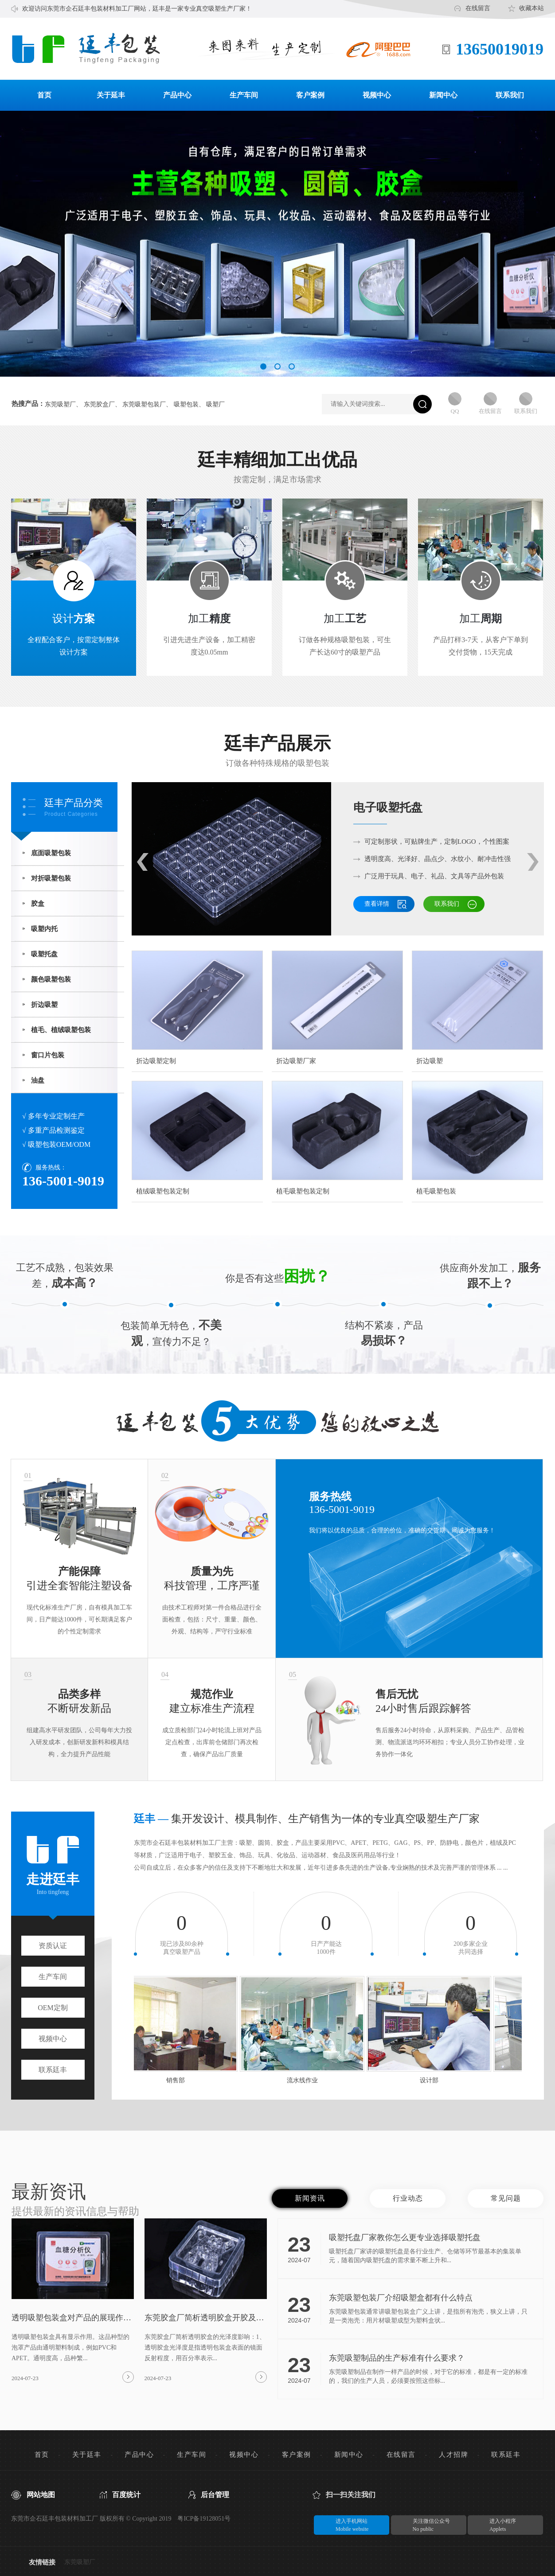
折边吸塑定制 (156, 1060)
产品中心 (177, 95)
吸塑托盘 (44, 954)
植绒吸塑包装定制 (162, 1191)
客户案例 (310, 95)
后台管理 (215, 2494)
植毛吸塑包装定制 (302, 1191)
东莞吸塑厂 (60, 404)
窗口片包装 (47, 1055)
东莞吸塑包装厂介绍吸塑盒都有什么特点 (401, 2297)
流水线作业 (305, 2080)
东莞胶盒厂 (99, 404)
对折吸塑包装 (51, 878)
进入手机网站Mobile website (342, 2525)
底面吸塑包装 (51, 853)
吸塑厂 (215, 404)
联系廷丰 (53, 2069)
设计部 (432, 2080)
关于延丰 (111, 95)
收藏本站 (531, 8)
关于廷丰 (87, 2454)
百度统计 (126, 2494)
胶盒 (37, 903)
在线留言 (477, 8)
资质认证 (53, 1945)
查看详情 (376, 903)
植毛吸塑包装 (436, 1191)
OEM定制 (53, 2007)
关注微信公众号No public (421, 2525)
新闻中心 (443, 95)
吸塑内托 (44, 928)
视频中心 (377, 95)
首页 (44, 95)
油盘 (37, 1080)
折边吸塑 (44, 1004)
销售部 (179, 2080)
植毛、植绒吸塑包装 (61, 1029)
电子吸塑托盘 (387, 807)
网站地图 (41, 2494)
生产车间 (244, 95)
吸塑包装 (186, 404)
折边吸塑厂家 (296, 1060)
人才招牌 (453, 2454)
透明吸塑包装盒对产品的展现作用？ (67, 2318)
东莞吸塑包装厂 (144, 404)
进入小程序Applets (492, 2525)
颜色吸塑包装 (51, 979)
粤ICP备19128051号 (204, 2518)
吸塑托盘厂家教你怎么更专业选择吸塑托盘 (405, 2237)
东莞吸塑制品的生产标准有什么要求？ (397, 2358)
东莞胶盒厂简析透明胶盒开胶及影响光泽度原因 (204, 2318)
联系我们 (510, 95)
